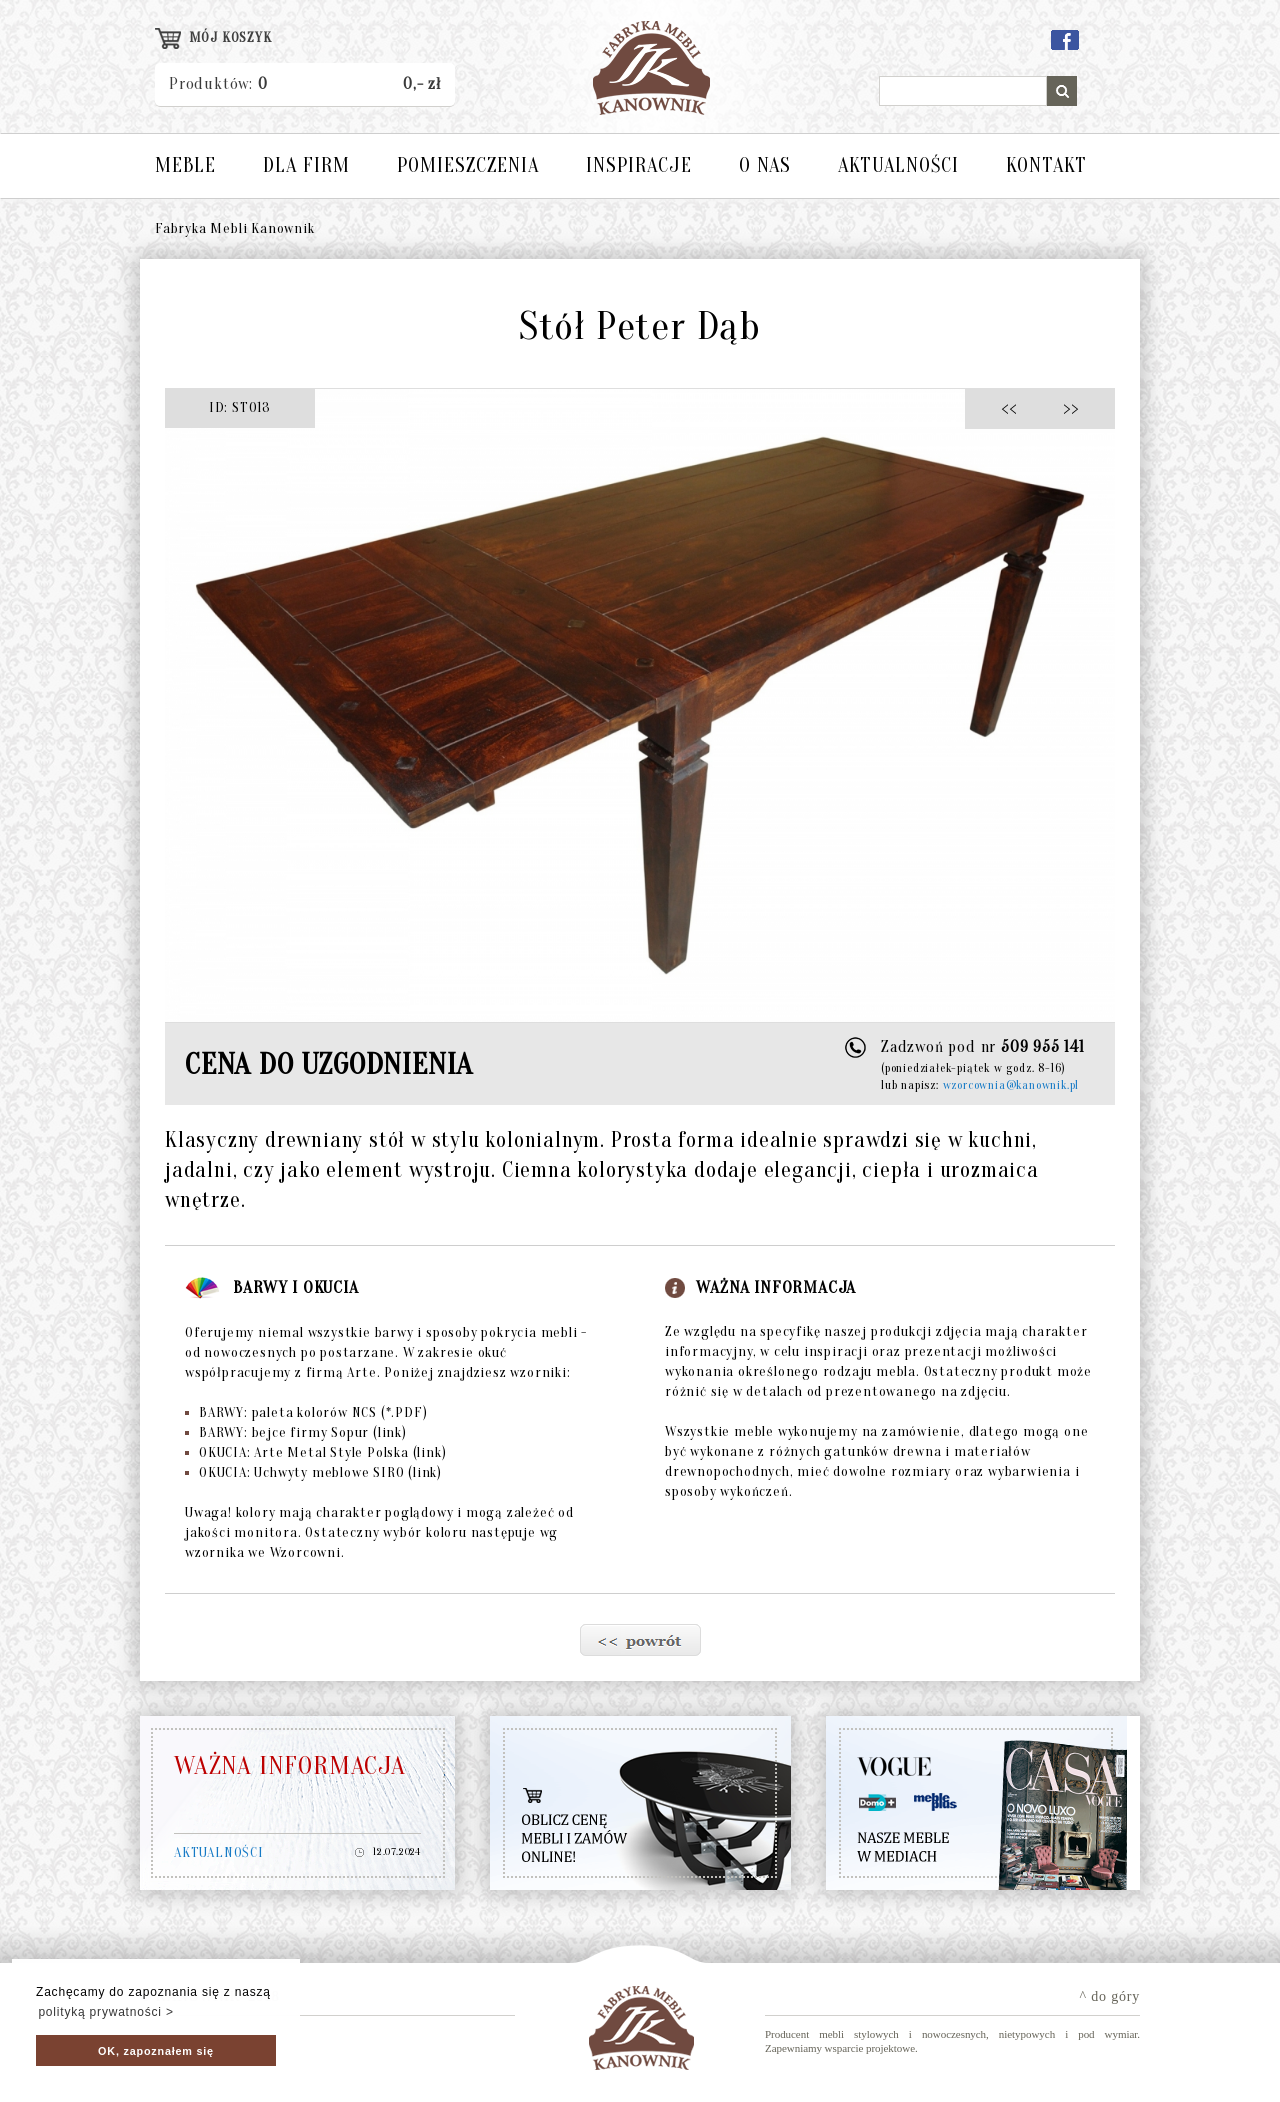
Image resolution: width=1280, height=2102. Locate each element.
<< (1014, 407)
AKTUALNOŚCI (898, 165)
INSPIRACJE (639, 165)
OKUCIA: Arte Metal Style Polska (315, 1452)
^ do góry (1110, 1996)
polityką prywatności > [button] (105, 2012)
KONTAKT (1046, 165)
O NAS (765, 165)
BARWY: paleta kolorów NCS (306, 1412)
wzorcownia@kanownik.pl (1011, 1085)
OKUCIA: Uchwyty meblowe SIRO (313, 1472)
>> (1064, 407)
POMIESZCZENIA (468, 165)
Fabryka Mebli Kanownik (235, 228)
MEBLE (185, 165)
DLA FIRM (306, 165)
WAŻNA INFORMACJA (290, 1766)
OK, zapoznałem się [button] (156, 2051)
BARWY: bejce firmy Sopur (296, 1432)
